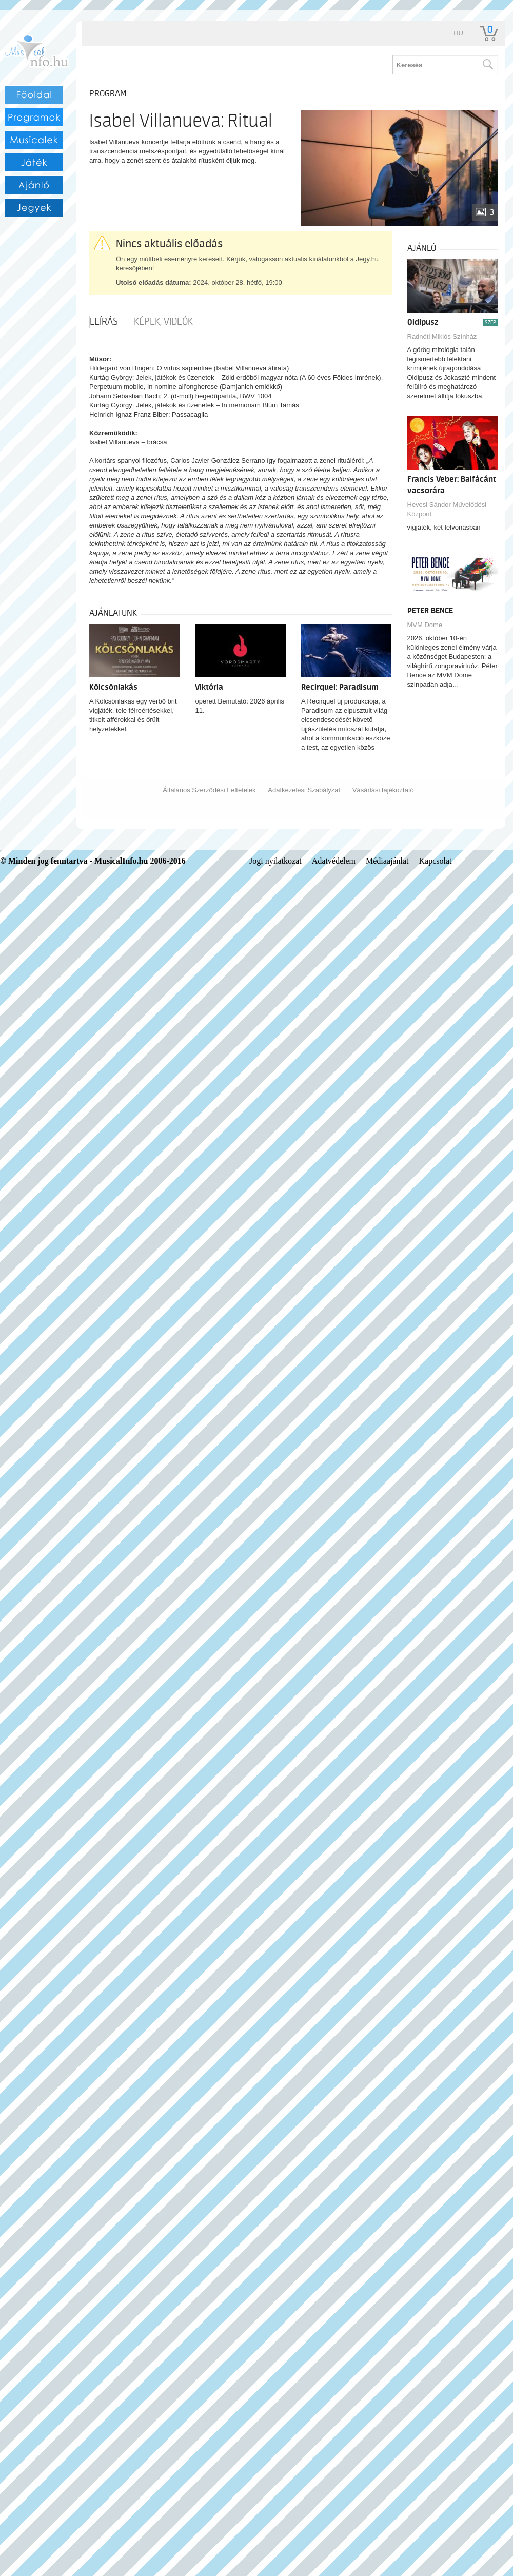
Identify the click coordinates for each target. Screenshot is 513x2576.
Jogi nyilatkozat (275, 860)
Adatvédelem (334, 860)
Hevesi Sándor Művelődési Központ (447, 509)
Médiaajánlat (387, 860)
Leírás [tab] (104, 321)
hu (458, 33)
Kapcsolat (435, 860)
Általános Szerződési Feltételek (209, 790)
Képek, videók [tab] (163, 321)
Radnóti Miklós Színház (442, 336)
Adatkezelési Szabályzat (304, 790)
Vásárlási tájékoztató (383, 790)
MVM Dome (425, 625)
